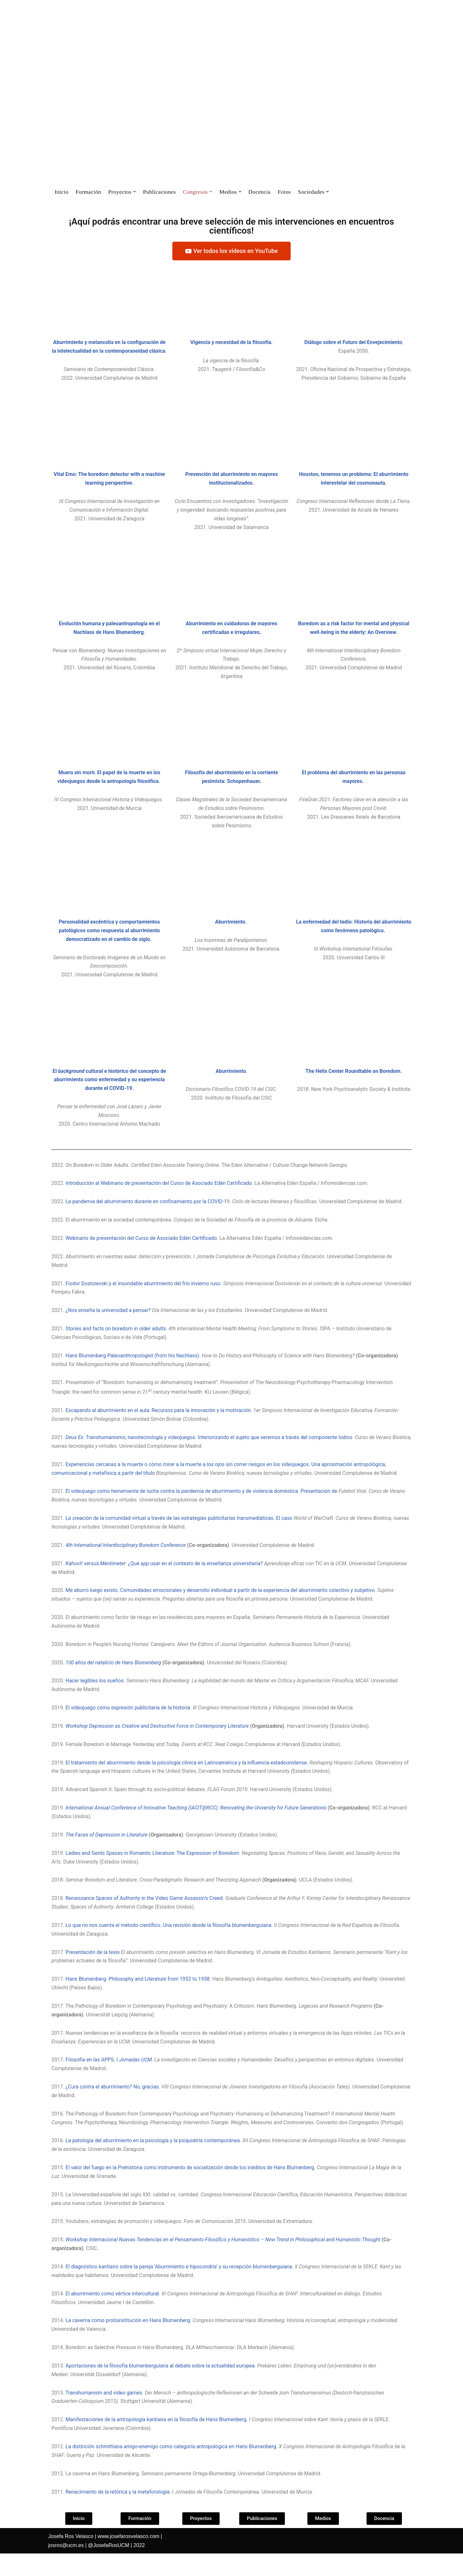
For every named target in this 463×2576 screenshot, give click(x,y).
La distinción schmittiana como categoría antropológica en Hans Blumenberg (172, 2469)
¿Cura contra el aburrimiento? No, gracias (112, 2106)
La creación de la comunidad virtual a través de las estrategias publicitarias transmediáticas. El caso (180, 1533)
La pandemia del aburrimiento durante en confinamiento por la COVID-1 (147, 1215)
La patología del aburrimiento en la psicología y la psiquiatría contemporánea (153, 2160)
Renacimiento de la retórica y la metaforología (118, 2514)
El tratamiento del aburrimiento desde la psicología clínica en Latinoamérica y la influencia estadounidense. (188, 1779)
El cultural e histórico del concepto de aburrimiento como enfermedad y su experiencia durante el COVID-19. (109, 1091)
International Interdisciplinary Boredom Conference (130, 1561)
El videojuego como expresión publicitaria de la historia (128, 1724)
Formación (88, 192)
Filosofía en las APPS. (91, 2079)
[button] (134, 191)
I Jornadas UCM (135, 2079)
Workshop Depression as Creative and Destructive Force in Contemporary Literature (158, 1743)
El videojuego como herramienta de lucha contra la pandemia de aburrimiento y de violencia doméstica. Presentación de (203, 1506)
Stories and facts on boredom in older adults (116, 1342)
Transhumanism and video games (104, 2415)
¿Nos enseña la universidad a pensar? (109, 1324)
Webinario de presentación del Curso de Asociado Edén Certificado (142, 1251)
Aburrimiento (230, 933)
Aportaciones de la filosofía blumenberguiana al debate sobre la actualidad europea (161, 2387)
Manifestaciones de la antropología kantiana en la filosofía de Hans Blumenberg (157, 2442)
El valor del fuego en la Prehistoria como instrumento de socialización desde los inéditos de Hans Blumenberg (191, 2188)
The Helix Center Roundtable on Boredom (353, 1083)
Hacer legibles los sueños (95, 1697)
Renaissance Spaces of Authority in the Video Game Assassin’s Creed (145, 1916)
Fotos (285, 192)
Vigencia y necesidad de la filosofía (231, 342)
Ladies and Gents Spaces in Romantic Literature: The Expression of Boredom (153, 1870)
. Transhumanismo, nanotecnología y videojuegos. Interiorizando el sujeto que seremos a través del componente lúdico (210, 1452)
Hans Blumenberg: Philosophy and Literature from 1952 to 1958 (138, 1998)
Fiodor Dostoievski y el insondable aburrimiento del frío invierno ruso (144, 1297)
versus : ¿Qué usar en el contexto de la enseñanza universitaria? (165, 1579)
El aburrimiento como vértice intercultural (113, 2314)
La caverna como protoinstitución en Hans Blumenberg (128, 2342)
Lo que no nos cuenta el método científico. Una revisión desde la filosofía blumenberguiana (169, 1943)
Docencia (261, 192)
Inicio (61, 192)
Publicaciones (160, 192)
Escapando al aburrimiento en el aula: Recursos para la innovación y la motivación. (160, 1425)
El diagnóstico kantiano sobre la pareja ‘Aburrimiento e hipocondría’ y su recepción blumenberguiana (180, 2287)
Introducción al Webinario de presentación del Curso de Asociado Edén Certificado (159, 1196)
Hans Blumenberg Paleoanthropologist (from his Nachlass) (133, 1370)
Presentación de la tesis (94, 1970)
